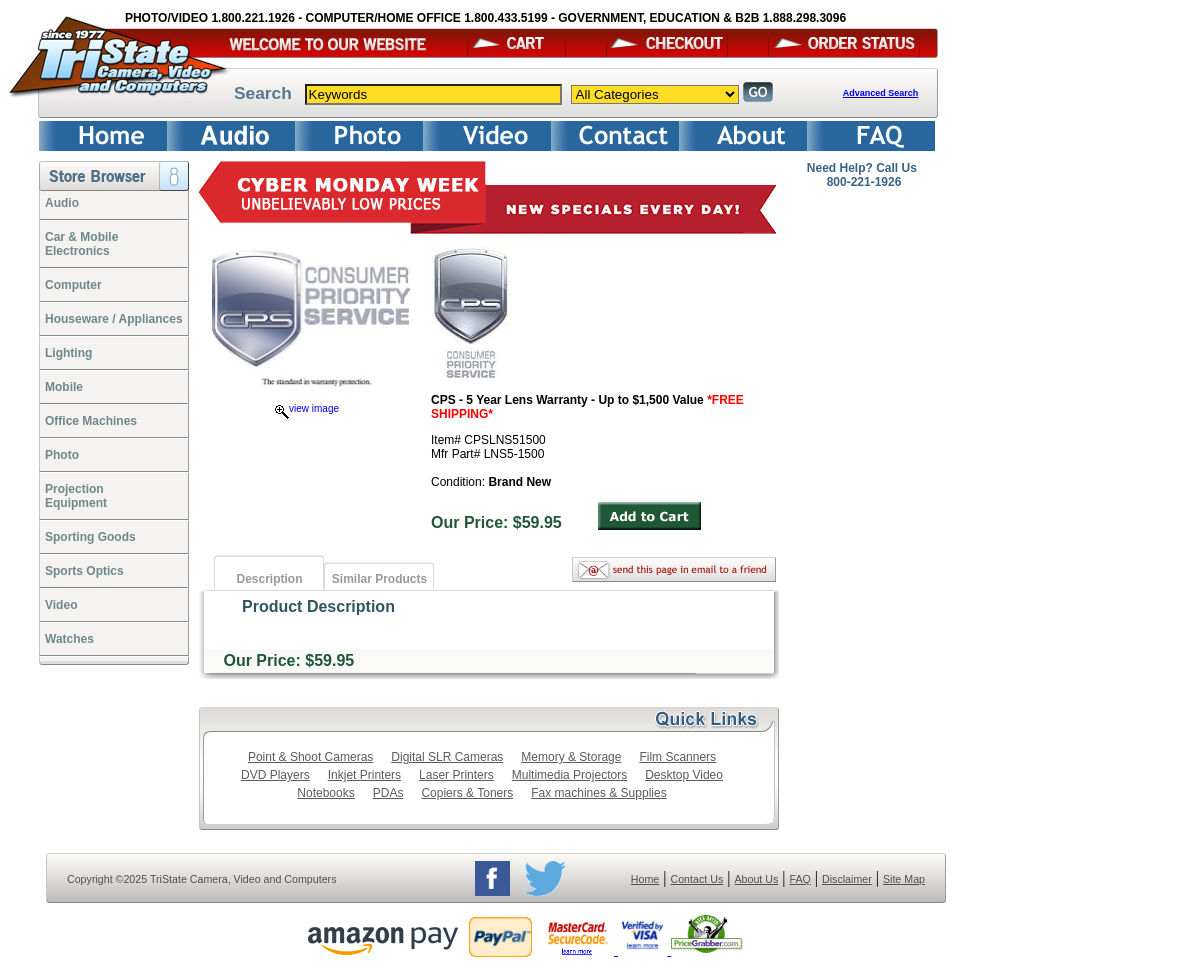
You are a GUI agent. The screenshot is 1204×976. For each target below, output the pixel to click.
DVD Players (275, 775)
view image (307, 408)
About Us (756, 879)
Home (645, 879)
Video (61, 605)
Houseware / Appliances (114, 319)
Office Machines (91, 421)
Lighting (68, 353)
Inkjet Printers (364, 775)
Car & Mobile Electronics (81, 244)
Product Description (318, 606)
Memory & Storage (571, 757)
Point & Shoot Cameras (310, 757)
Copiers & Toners (467, 793)
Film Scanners (677, 757)
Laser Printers (456, 775)
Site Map (904, 879)
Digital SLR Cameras (447, 757)
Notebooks (325, 793)
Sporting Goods (90, 537)
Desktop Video (684, 775)
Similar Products (379, 579)
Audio (62, 203)
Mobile (64, 387)
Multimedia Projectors (569, 775)
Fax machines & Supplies (598, 793)
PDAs (388, 793)
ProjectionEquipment (76, 496)
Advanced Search (881, 93)
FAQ (799, 879)
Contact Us (697, 879)
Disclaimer (847, 879)
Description (269, 579)
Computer (73, 285)
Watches (69, 639)
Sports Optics (84, 571)
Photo (62, 455)
